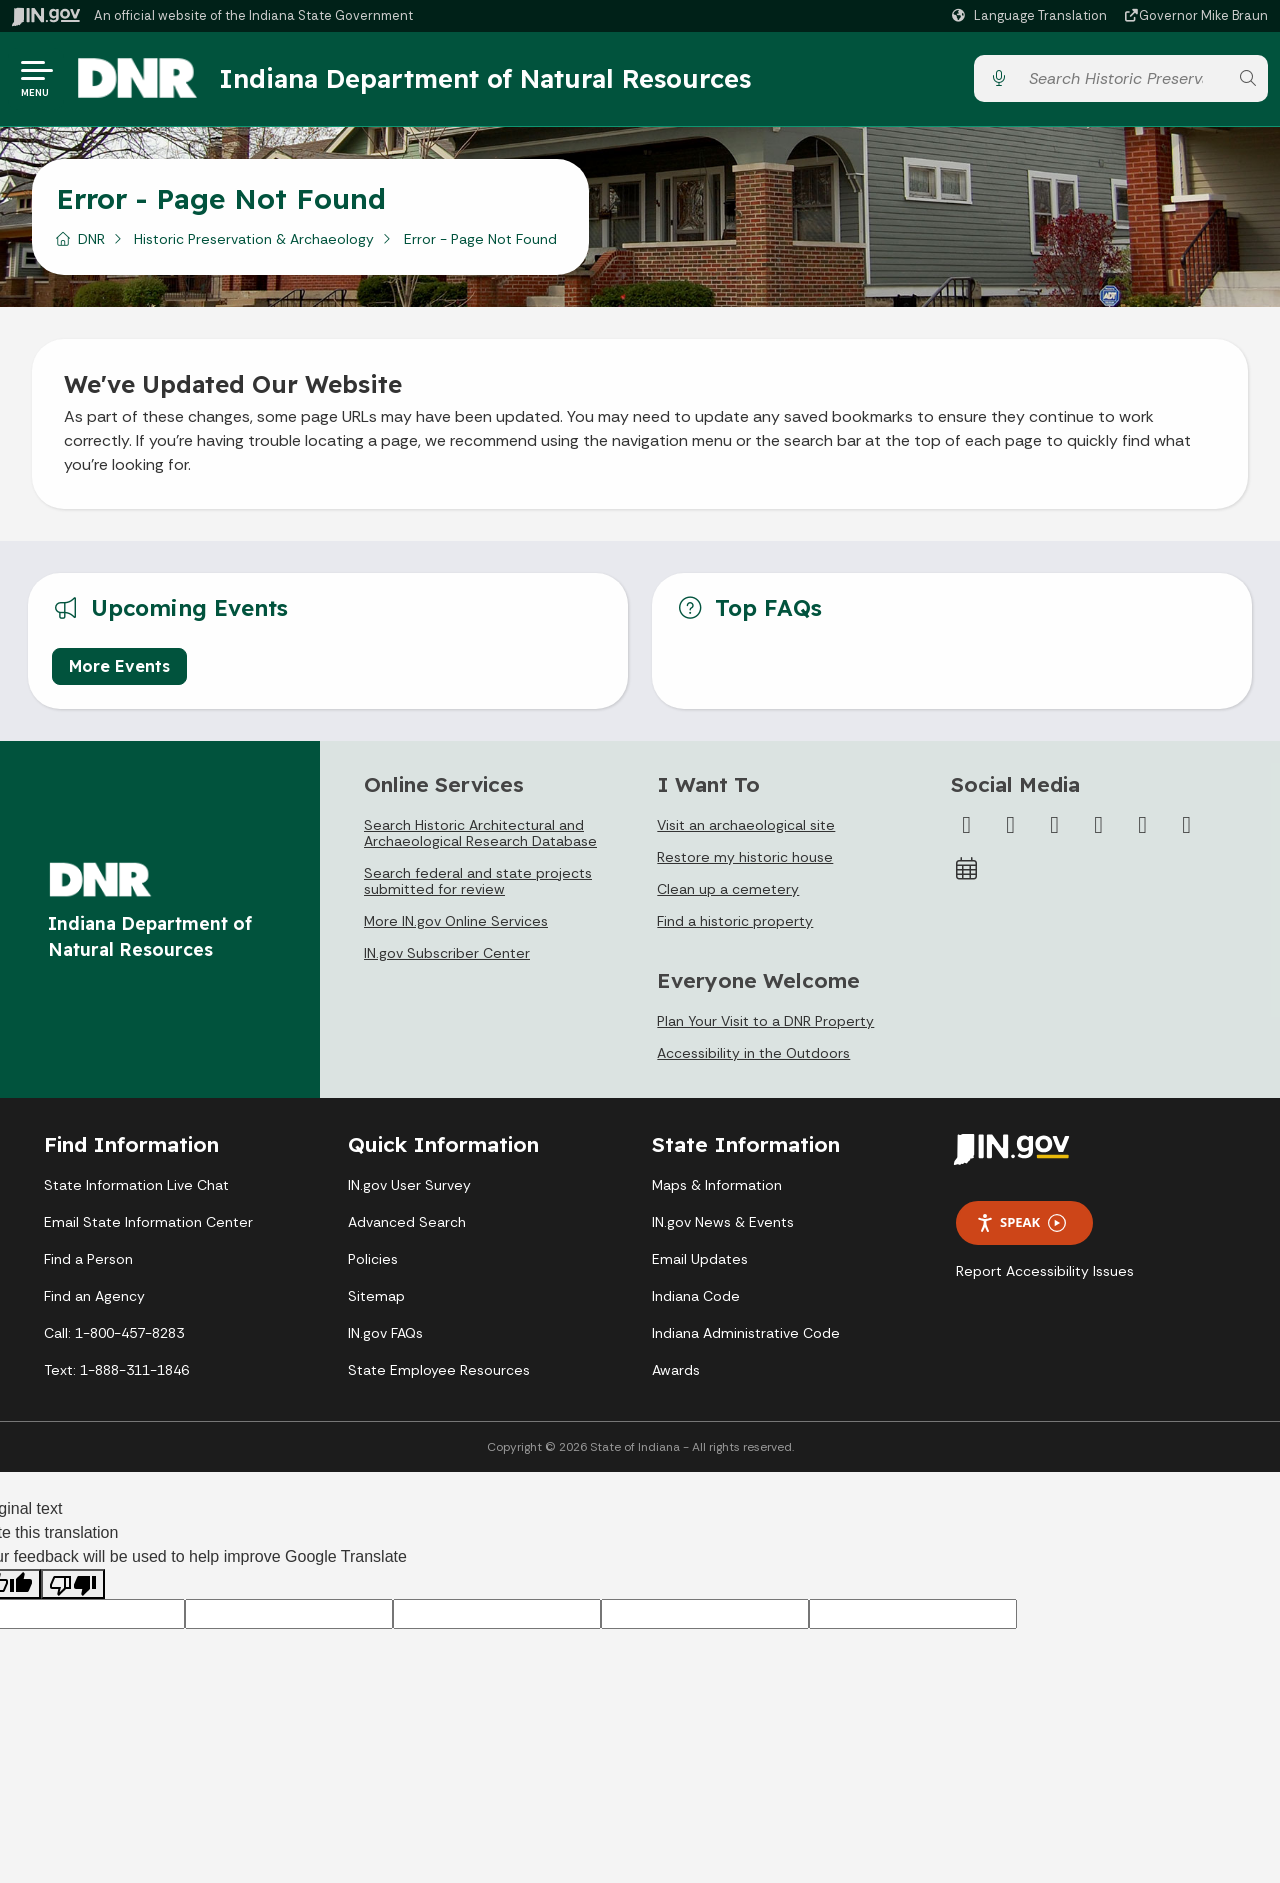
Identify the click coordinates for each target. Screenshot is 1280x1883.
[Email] (1187, 825)
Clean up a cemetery (728, 889)
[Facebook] (967, 825)
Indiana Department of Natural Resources (485, 79)
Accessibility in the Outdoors (753, 1053)
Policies (373, 1259)
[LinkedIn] (1143, 825)
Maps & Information (717, 1185)
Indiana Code (696, 1296)
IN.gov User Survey (409, 1185)
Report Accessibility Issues (1045, 1271)
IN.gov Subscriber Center (447, 953)
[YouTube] (1099, 825)
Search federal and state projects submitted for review (478, 881)
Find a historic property (735, 921)
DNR (91, 239)
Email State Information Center (148, 1222)
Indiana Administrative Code (746, 1333)
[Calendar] (967, 869)
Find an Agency (94, 1296)
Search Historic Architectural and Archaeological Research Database (480, 833)
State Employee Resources (439, 1370)
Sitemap (376, 1296)
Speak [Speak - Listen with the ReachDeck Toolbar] (1021, 1222)
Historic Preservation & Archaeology (254, 239)
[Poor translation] (73, 1584)
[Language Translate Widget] (1032, 16)
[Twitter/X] (1011, 825)
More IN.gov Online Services (456, 921)
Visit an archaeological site (746, 825)
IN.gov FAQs (385, 1333)
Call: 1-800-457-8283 (114, 1333)
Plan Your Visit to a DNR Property (765, 1021)
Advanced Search (407, 1222)
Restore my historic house (745, 857)
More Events (119, 666)
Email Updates (700, 1259)
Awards (676, 1370)
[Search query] (1123, 79)
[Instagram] (1055, 825)
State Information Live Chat (136, 1185)
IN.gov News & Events (723, 1222)
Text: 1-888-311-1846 (116, 1370)
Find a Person (88, 1259)
